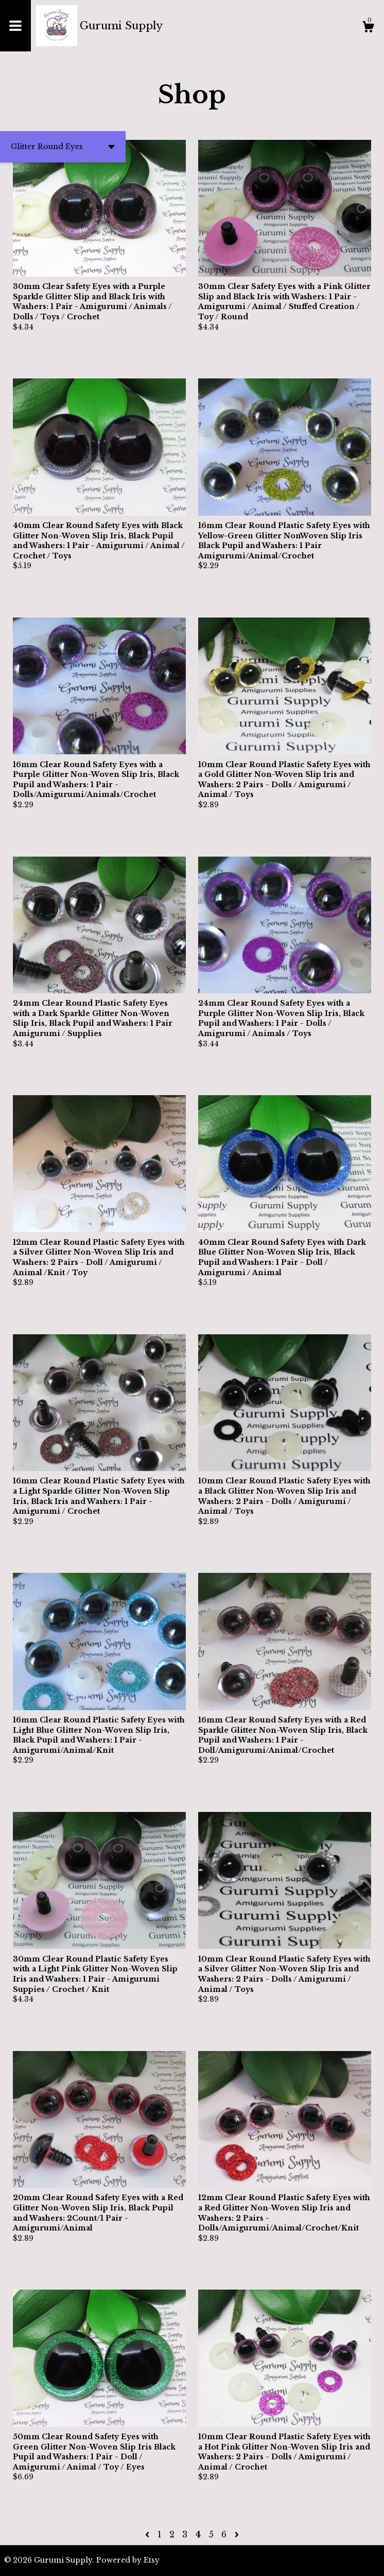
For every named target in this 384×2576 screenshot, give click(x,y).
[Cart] (368, 28)
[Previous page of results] (148, 2534)
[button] (63, 146)
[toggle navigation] (15, 25)
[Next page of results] (236, 2534)
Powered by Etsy (128, 2560)
